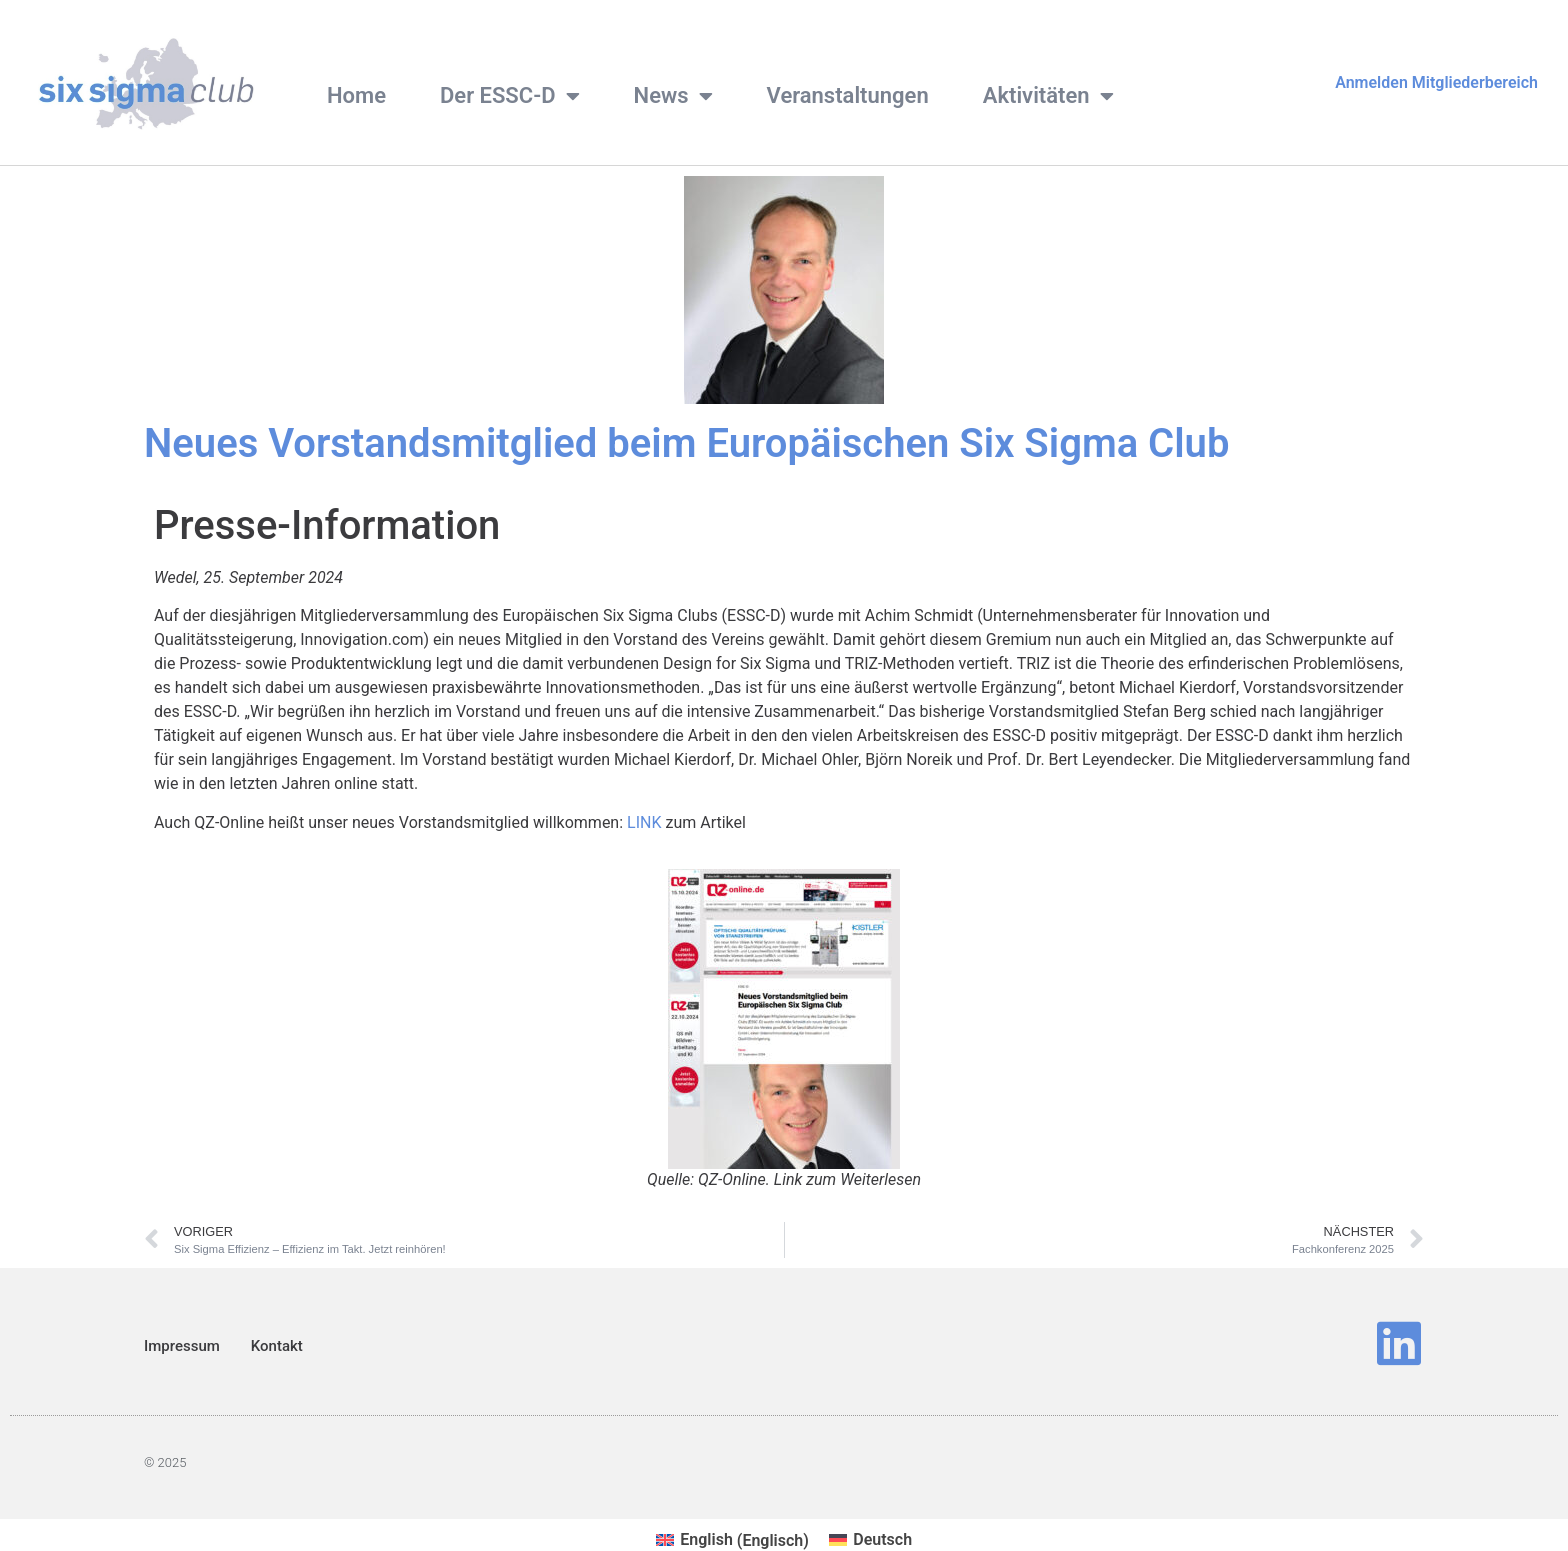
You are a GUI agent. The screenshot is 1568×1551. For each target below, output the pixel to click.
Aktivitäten (1048, 96)
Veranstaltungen (848, 95)
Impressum (182, 1346)
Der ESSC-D (510, 96)
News (673, 96)
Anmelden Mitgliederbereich (1436, 82)
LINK (644, 822)
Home (356, 95)
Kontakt (277, 1346)
